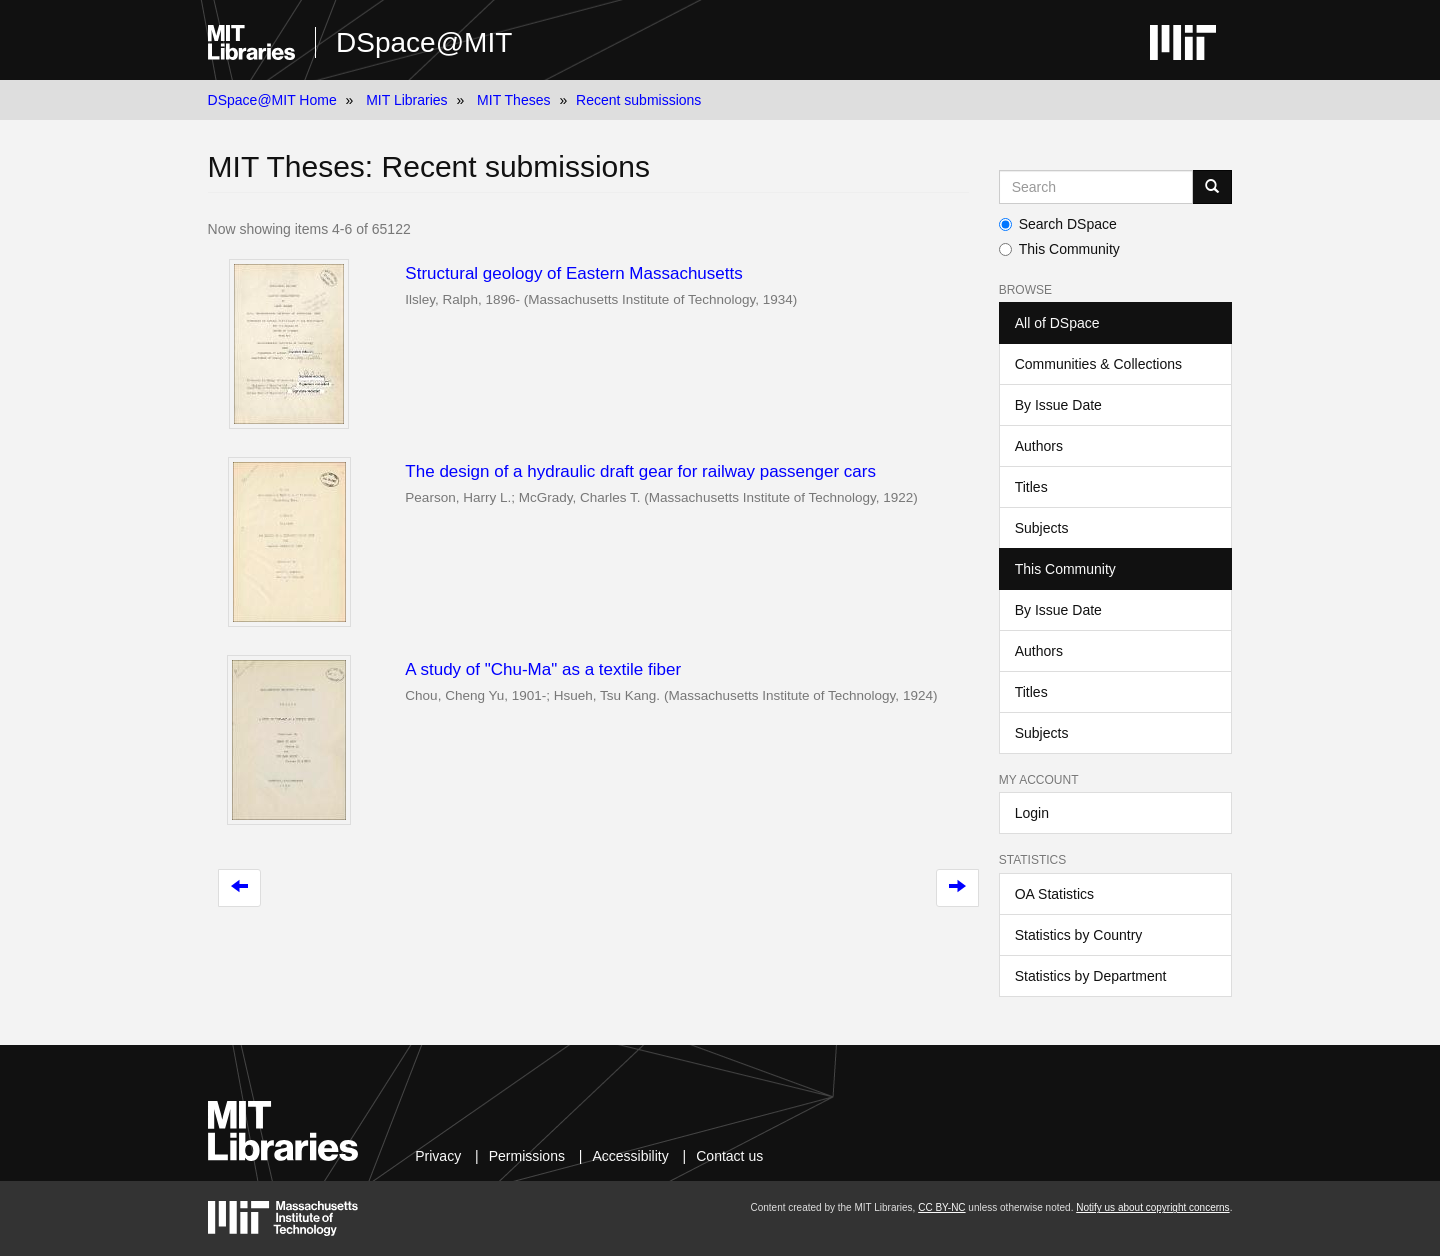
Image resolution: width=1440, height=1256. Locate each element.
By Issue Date (1058, 405)
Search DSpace (1058, 224)
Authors (1039, 446)
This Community (1059, 249)
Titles (1031, 487)
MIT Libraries (406, 100)
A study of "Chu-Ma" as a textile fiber (543, 669)
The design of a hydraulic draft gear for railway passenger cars (640, 471)
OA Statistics (1054, 894)
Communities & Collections (1098, 364)
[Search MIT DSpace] (1096, 187)
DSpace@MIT (424, 42)
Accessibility (630, 1156)
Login (1032, 813)
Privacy (438, 1156)
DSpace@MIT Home (272, 100)
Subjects (1042, 528)
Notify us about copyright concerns (1152, 1207)
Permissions (527, 1156)
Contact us (729, 1156)
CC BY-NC (941, 1207)
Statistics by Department (1091, 976)
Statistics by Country (1079, 935)
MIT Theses (513, 100)
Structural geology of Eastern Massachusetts (573, 273)
